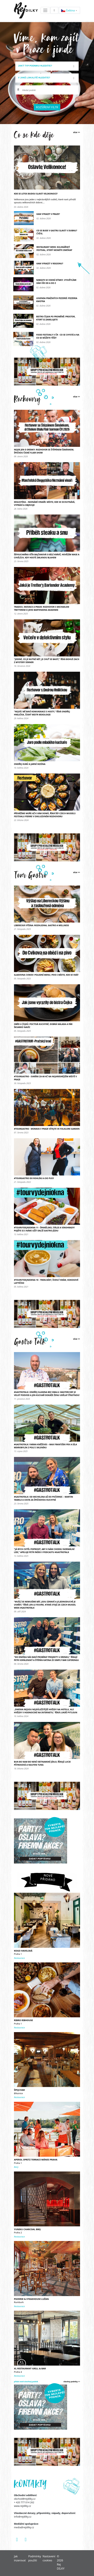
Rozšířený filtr (47, 107)
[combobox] (47, 66)
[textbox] (45, 66)
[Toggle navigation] (45, 10)
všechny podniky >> (72, 2381)
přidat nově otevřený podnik (26, 2381)
